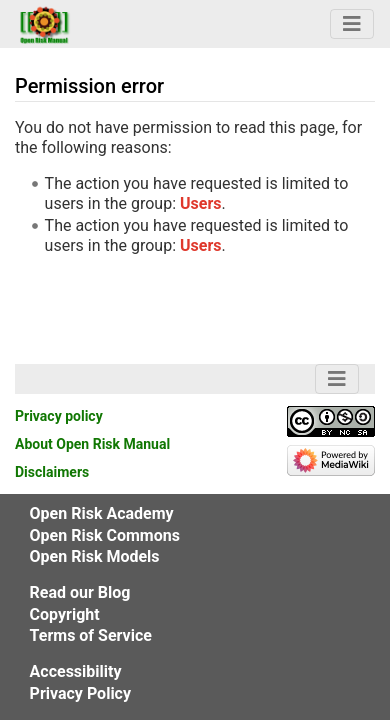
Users (200, 203)
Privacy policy (59, 416)
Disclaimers (52, 472)
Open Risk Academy (102, 513)
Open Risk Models (95, 556)
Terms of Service (91, 635)
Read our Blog (80, 592)
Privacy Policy (80, 693)
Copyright (65, 614)
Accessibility (76, 671)
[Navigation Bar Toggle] (352, 24)
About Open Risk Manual (92, 444)
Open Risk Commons (105, 535)
